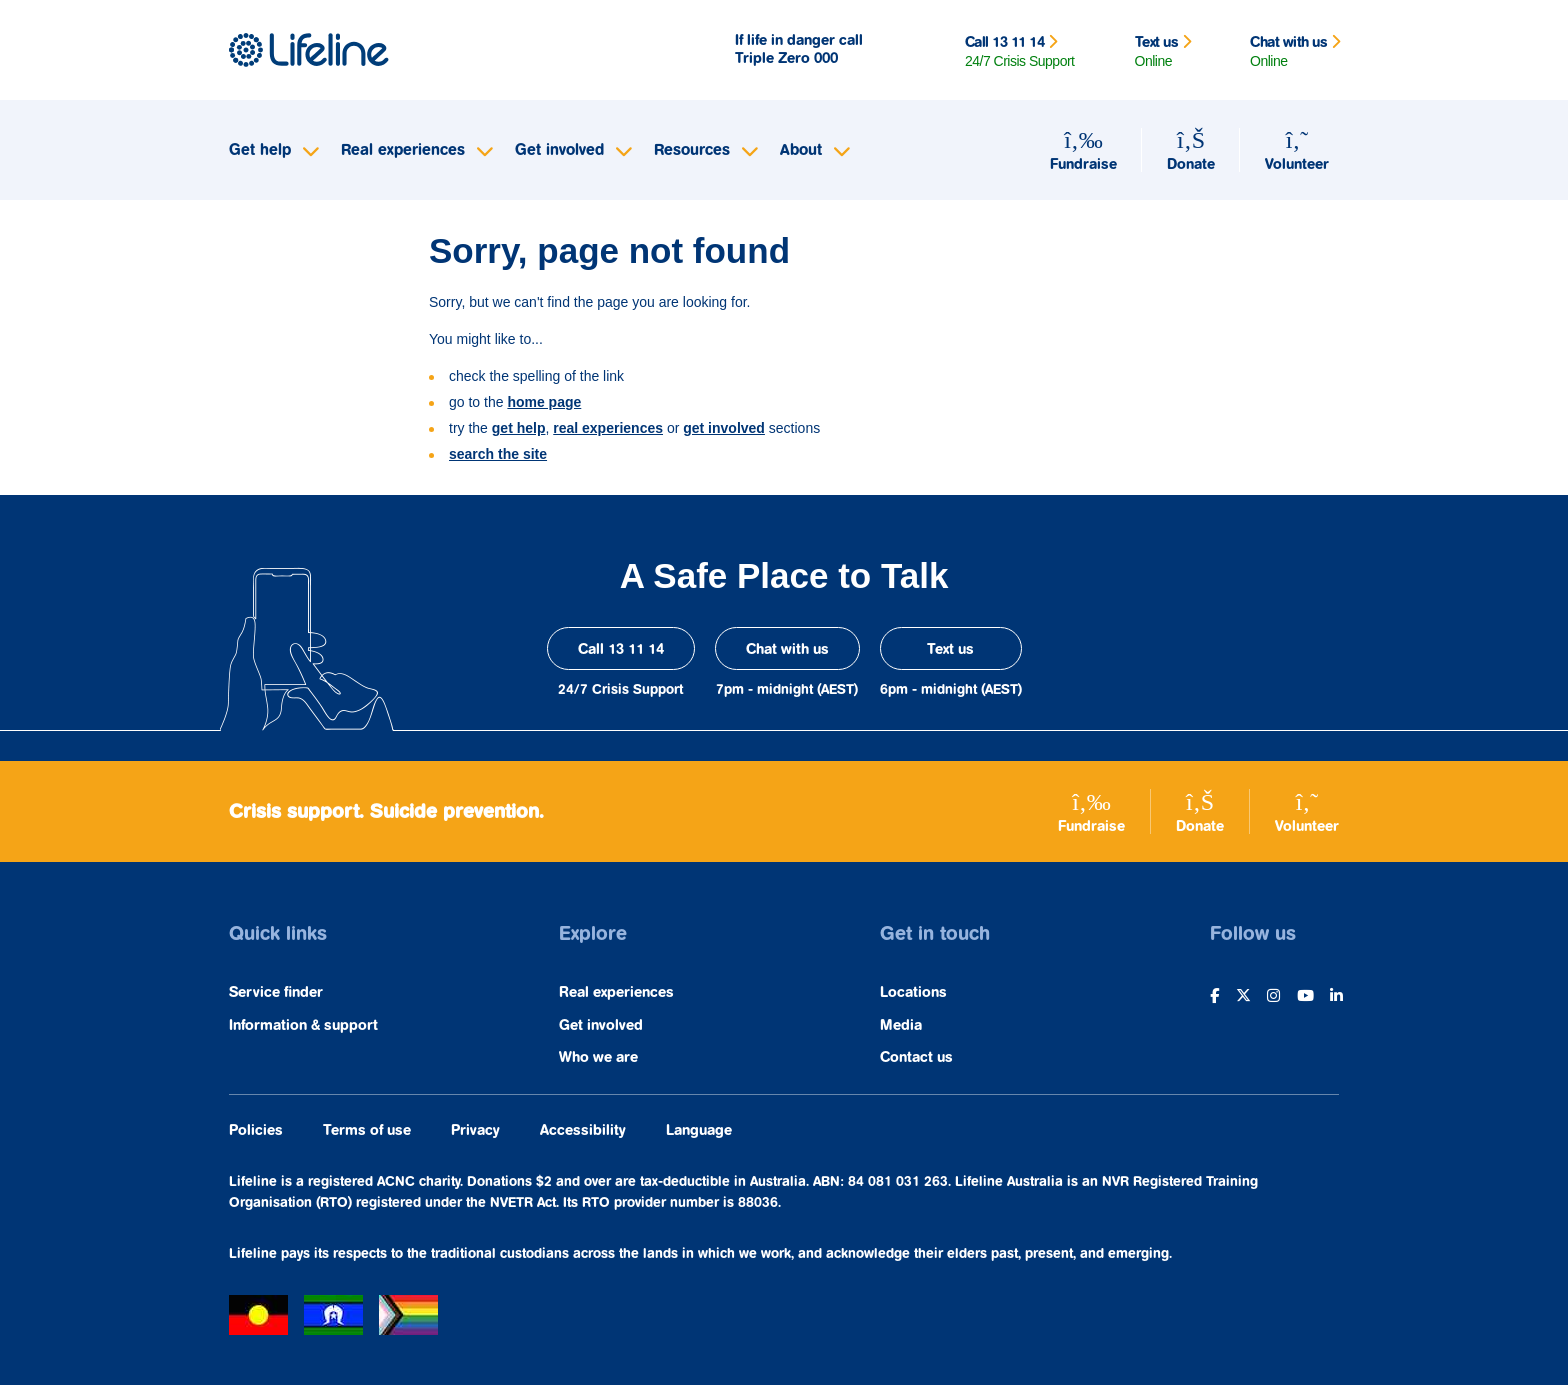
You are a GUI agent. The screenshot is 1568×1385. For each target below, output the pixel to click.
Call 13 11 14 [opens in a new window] (621, 649)
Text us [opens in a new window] (950, 649)
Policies (256, 1130)
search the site (498, 454)
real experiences (608, 428)
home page (544, 402)
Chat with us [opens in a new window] (787, 649)
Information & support (303, 1025)
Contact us (916, 1057)
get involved (724, 428)
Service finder (276, 992)
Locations (913, 992)
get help (519, 428)
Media (901, 1025)
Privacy (475, 1130)
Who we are (598, 1057)
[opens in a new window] (1212, 1008)
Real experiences (616, 992)
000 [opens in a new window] (826, 58)
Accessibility (583, 1130)
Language (699, 1130)
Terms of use (367, 1130)
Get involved (601, 1025)
